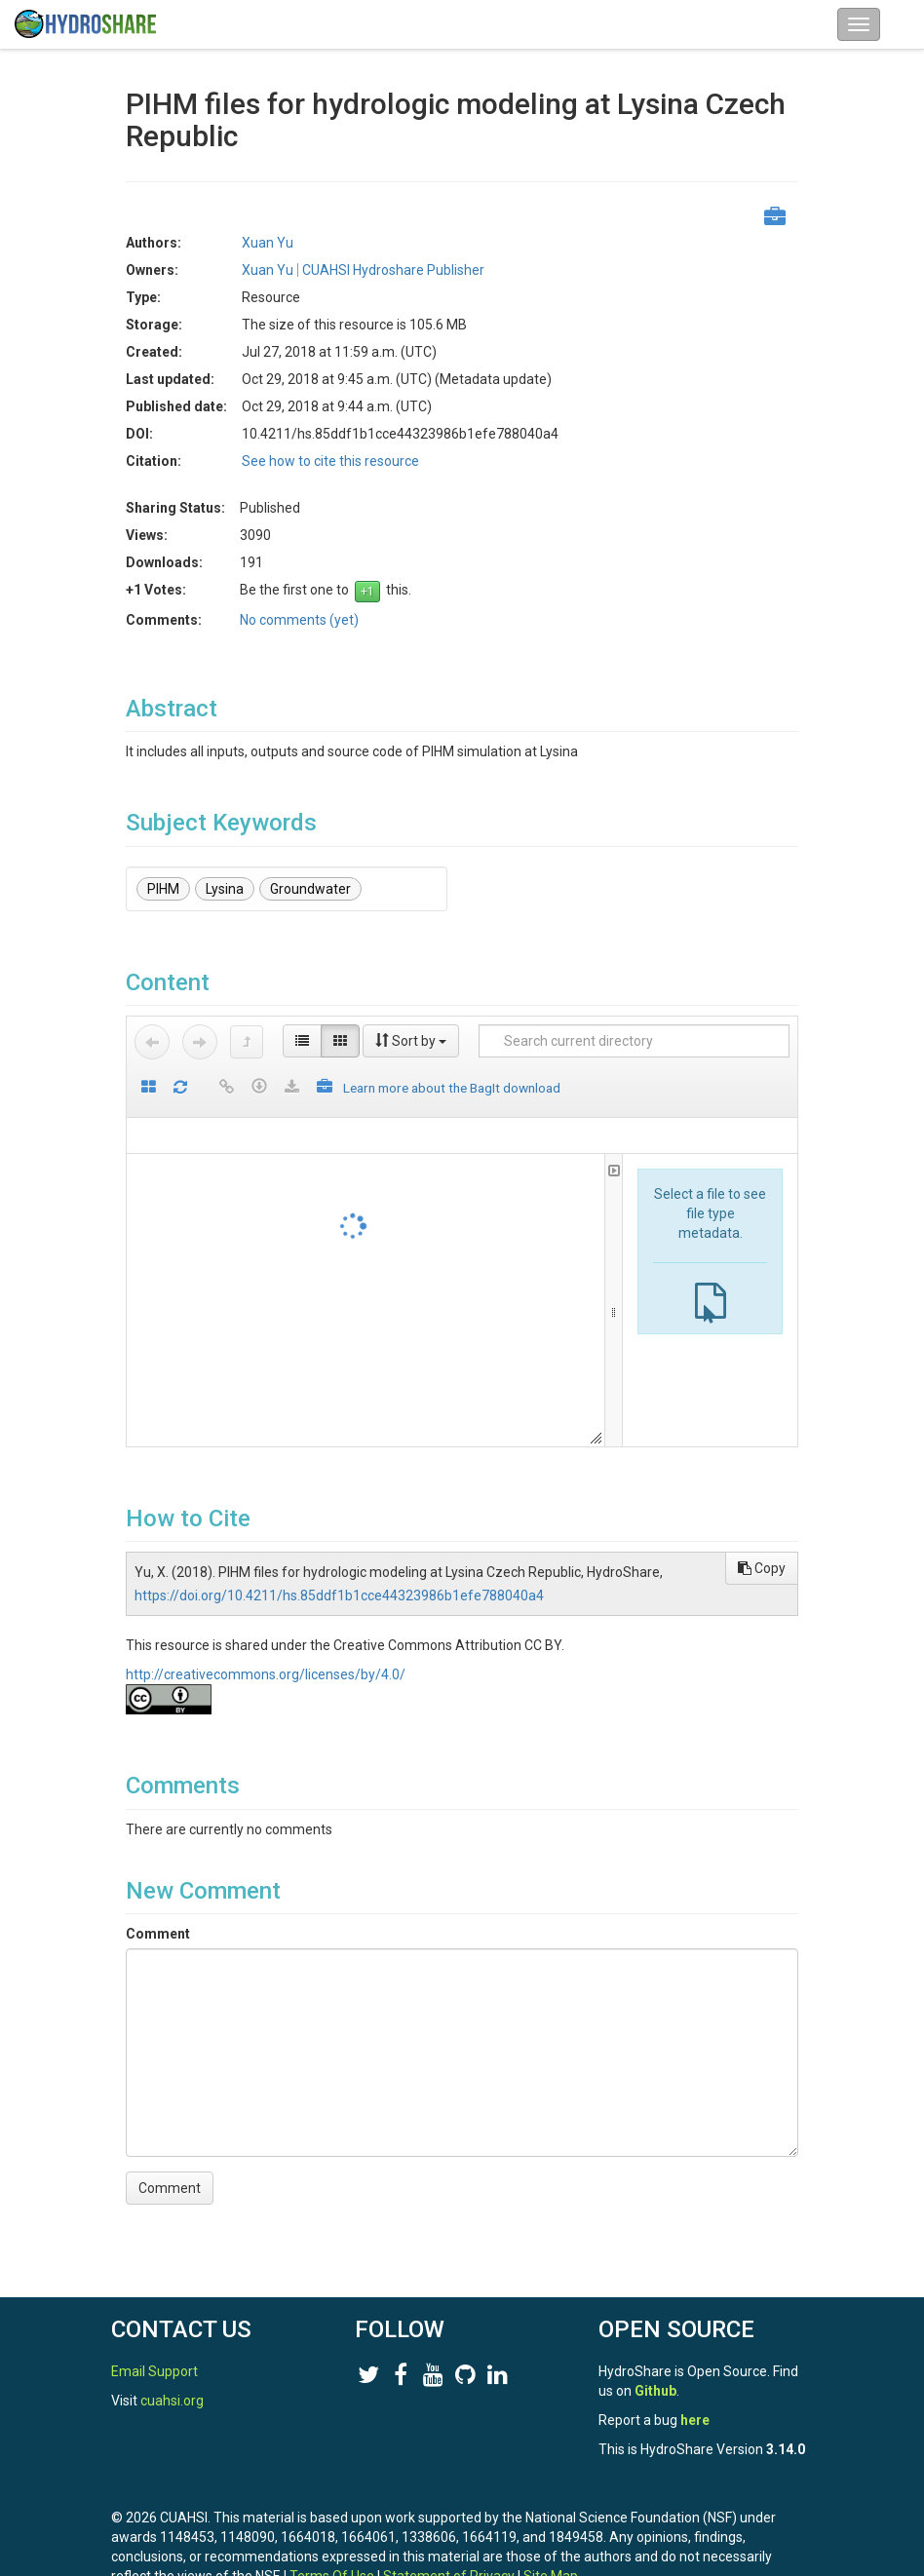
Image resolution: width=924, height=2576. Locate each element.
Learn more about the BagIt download (451, 1088)
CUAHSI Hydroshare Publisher (393, 270)
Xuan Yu (267, 242)
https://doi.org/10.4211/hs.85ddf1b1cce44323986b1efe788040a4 (339, 1595)
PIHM (163, 889)
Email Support (154, 2371)
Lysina (225, 889)
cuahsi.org (172, 2400)
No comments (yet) (299, 620)
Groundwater (310, 889)
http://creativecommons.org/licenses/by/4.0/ (265, 1674)
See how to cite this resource (330, 461)
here (695, 2420)
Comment (158, 1934)
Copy (762, 1568)
